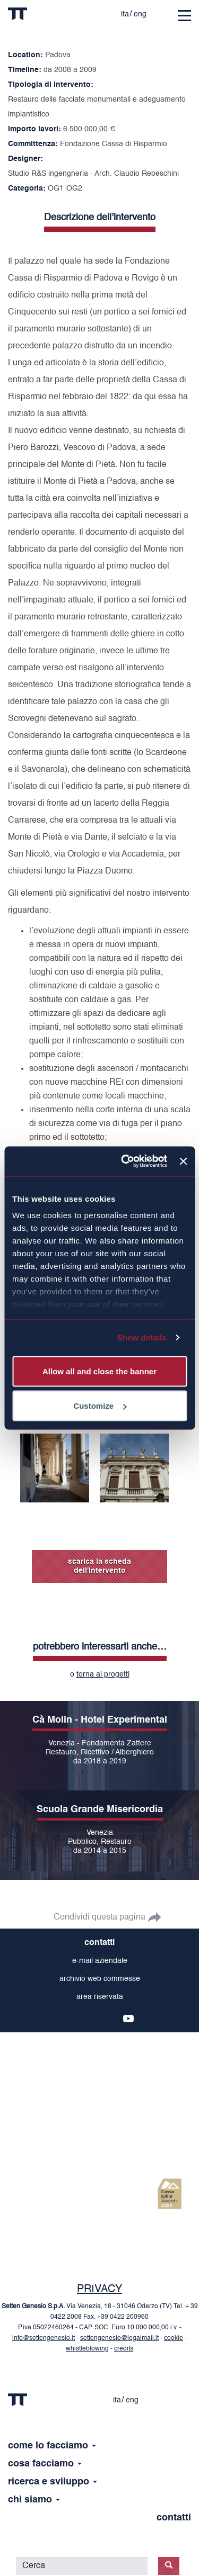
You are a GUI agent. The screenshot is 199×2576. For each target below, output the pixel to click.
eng (140, 14)
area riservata (99, 1997)
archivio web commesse (99, 1979)
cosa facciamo (45, 2464)
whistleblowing (87, 2349)
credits (123, 2349)
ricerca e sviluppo (52, 2482)
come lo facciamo (52, 2446)
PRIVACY (99, 2289)
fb (77, 2018)
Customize (99, 1405)
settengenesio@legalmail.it (119, 2338)
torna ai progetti (102, 1674)
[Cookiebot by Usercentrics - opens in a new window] (125, 1161)
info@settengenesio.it (43, 2338)
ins (60, 2018)
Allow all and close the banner (99, 1370)
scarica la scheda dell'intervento (99, 1566)
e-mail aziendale (99, 1961)
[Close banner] (183, 1161)
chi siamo (34, 2500)
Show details (142, 1337)
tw (94, 2018)
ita (125, 14)
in (111, 2018)
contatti (99, 1943)
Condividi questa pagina (99, 1917)
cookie (173, 2338)
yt (128, 2018)
